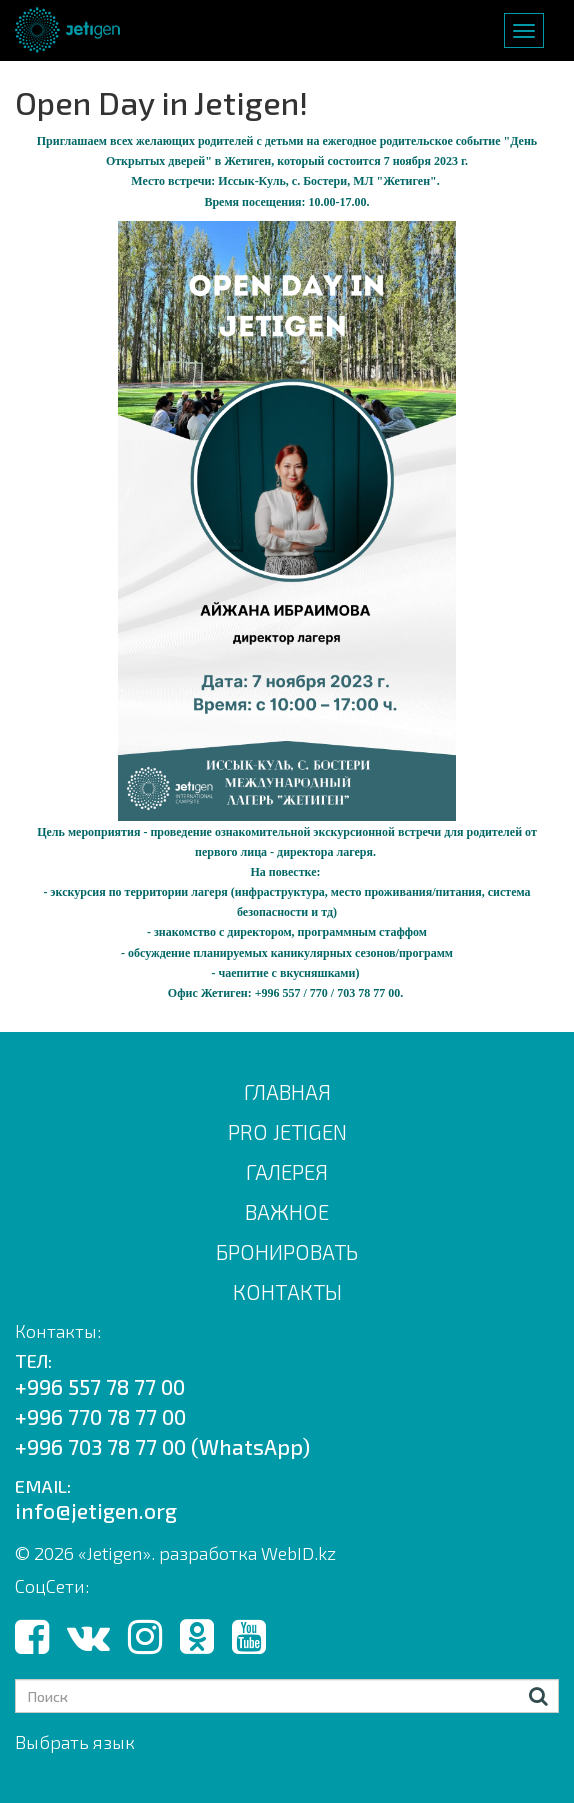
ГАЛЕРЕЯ (287, 1171)
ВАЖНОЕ (287, 1211)
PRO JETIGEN (287, 1131)
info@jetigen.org (96, 1510)
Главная (287, 1091)
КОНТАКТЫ (287, 1291)
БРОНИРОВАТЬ (287, 1251)
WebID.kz (298, 1553)
